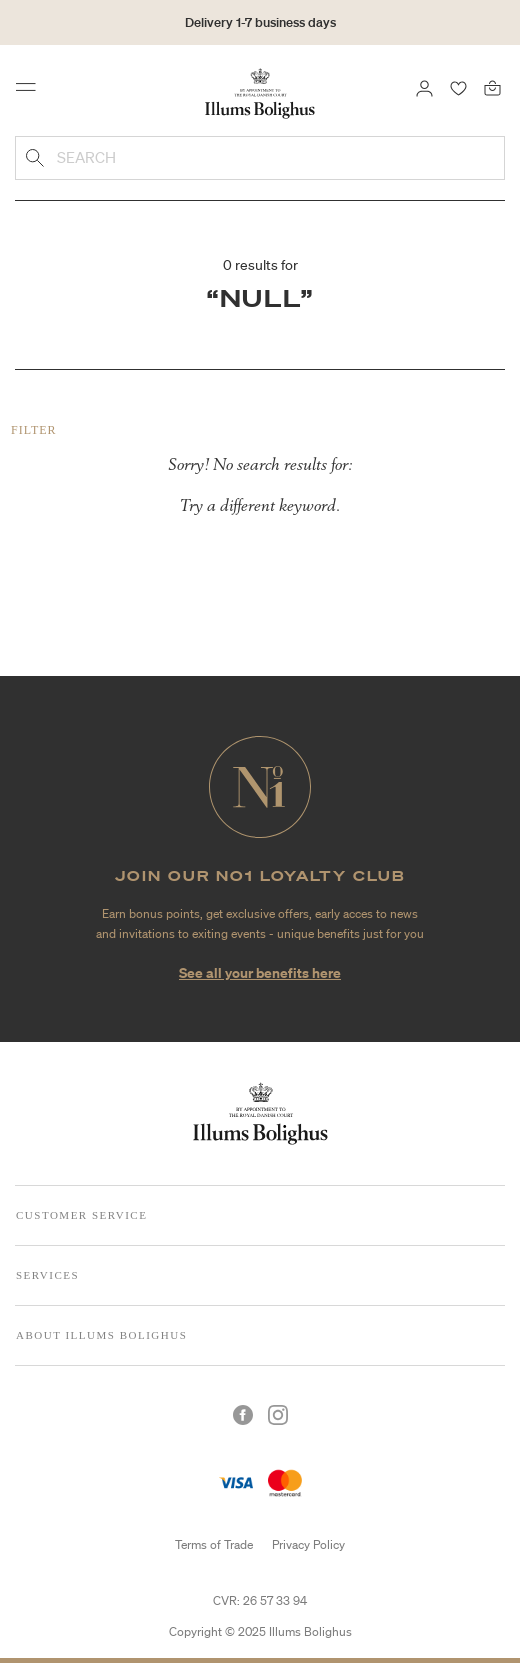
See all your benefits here (260, 972)
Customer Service (81, 1215)
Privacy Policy (308, 1544)
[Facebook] (243, 1415)
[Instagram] (278, 1415)
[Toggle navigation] (32, 92)
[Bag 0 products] (492, 87)
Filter (34, 430)
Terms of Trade (214, 1544)
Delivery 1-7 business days (260, 22)
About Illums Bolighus (101, 1335)
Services (47, 1275)
